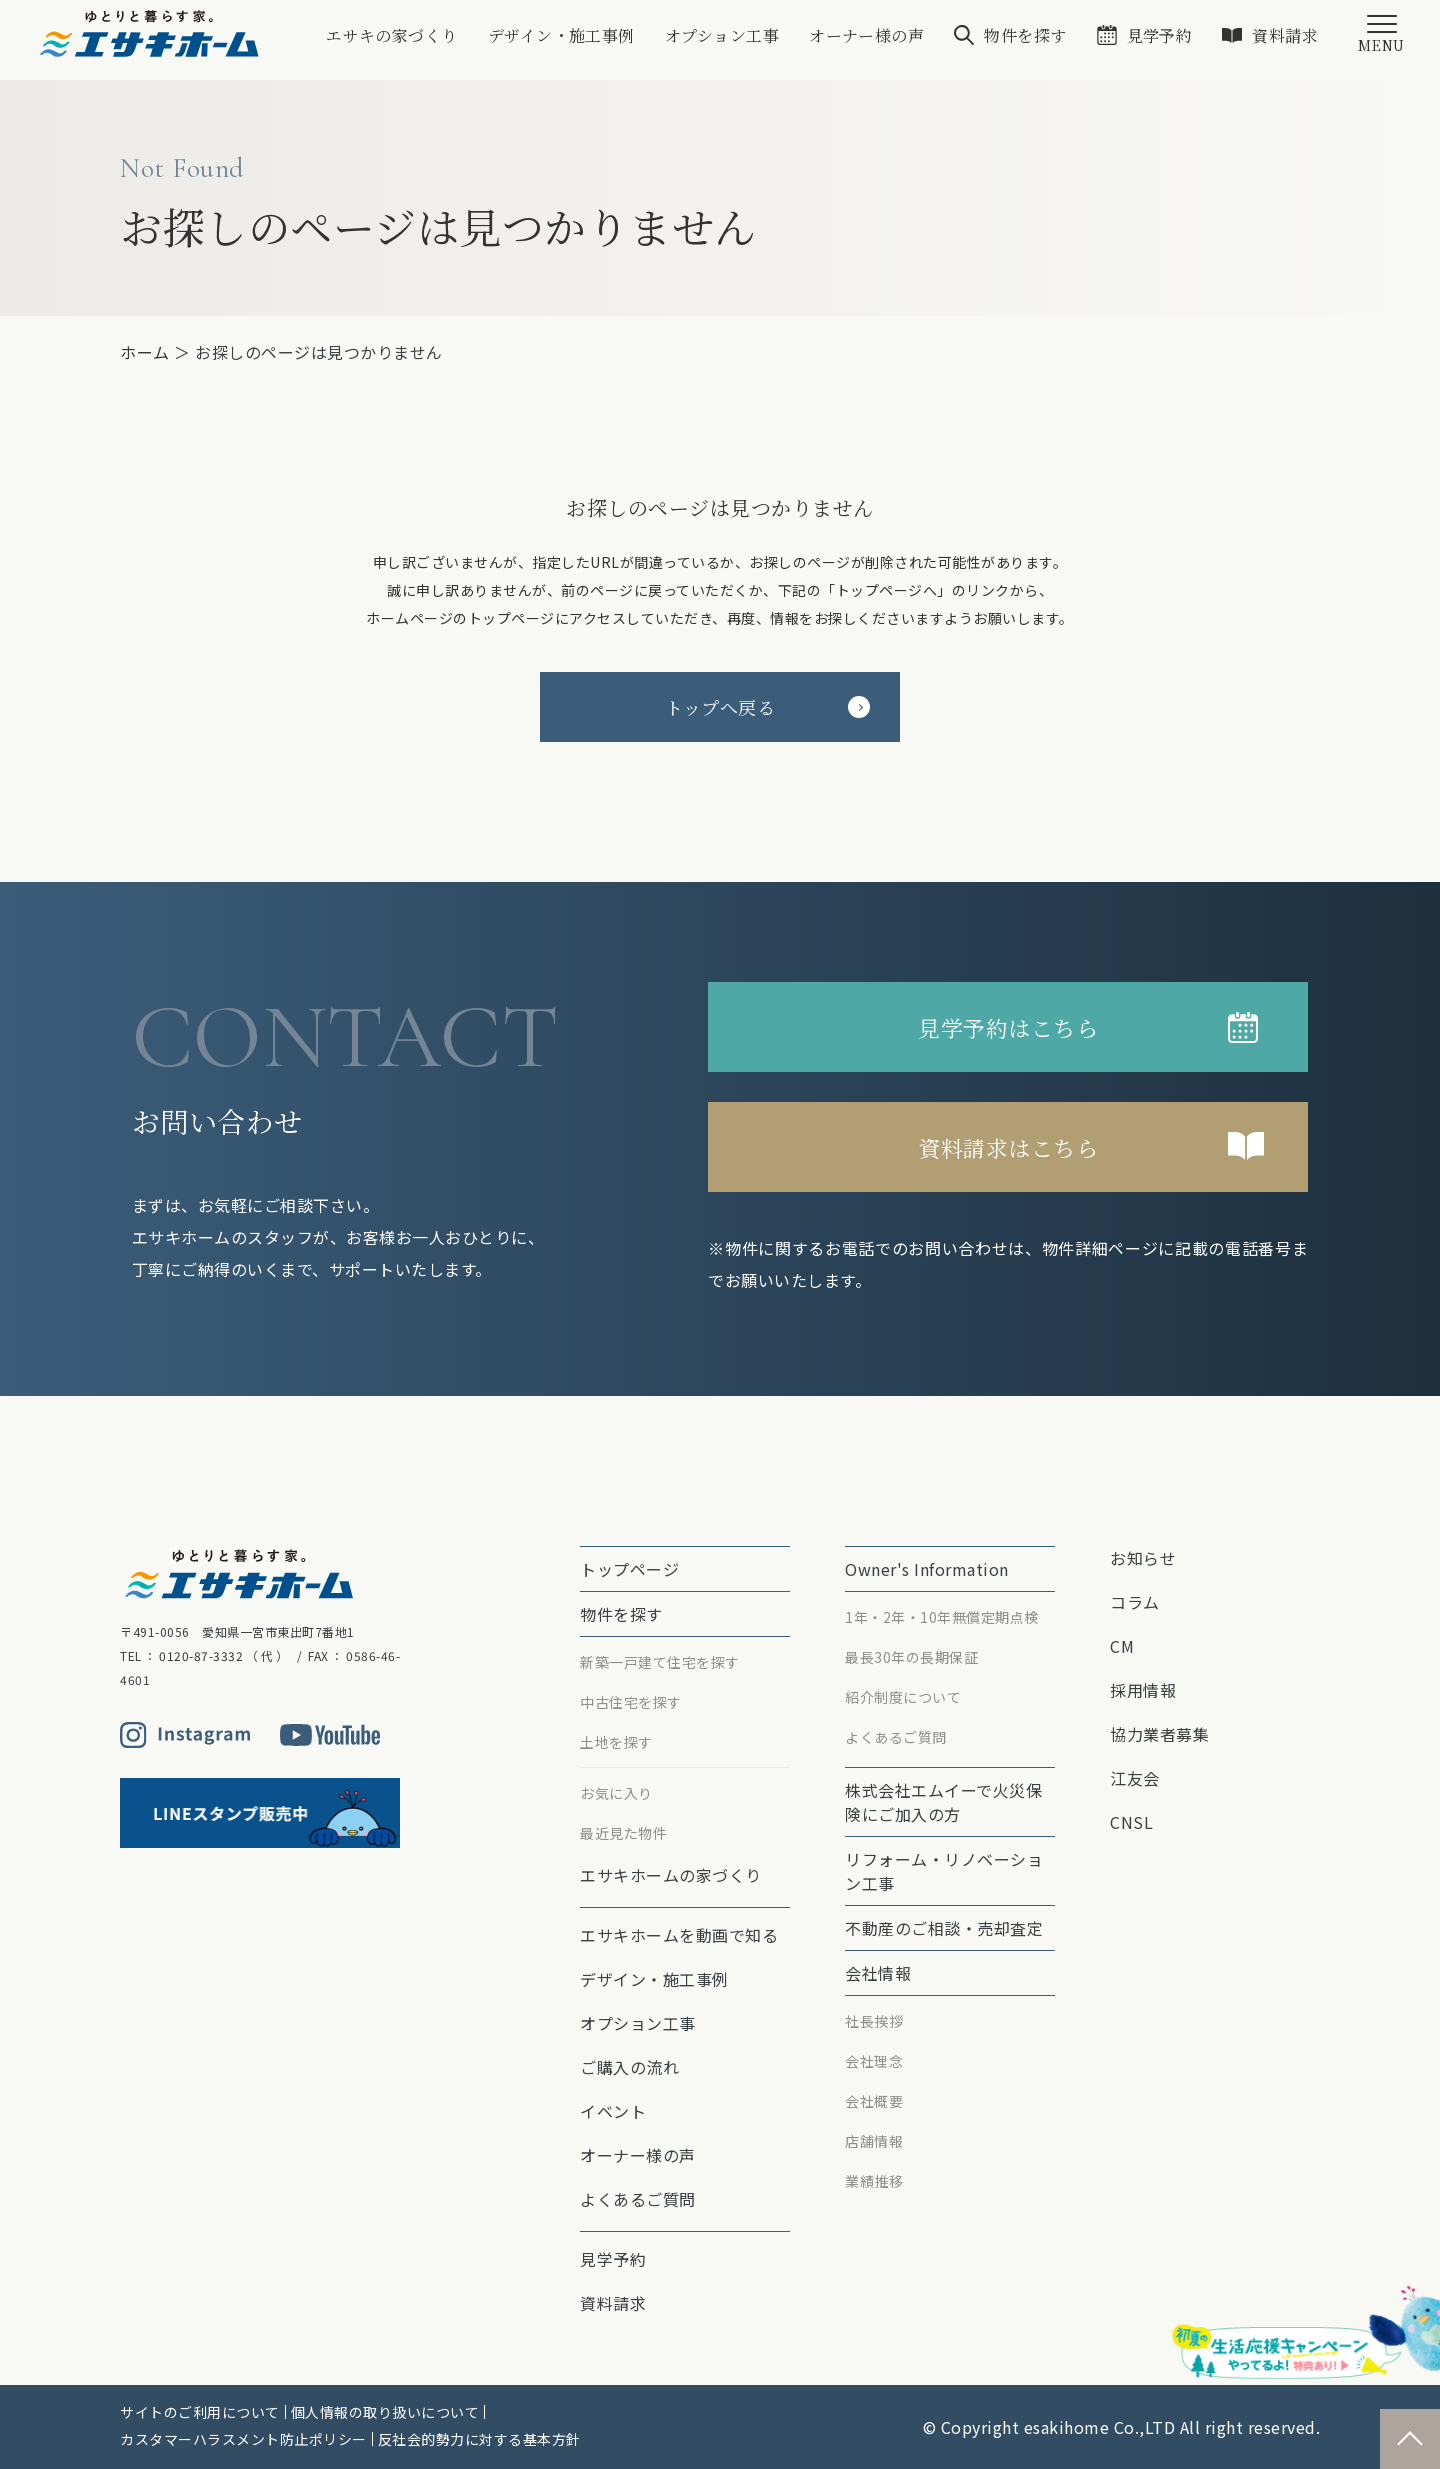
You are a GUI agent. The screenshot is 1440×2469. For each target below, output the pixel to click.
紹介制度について (903, 1697)
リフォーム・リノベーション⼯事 (944, 1871)
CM (1122, 1646)
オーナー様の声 (866, 35)
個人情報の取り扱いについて (385, 2412)
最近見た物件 (623, 1833)
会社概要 (874, 2101)
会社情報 (878, 1973)
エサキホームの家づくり (671, 1875)
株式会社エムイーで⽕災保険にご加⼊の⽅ (943, 1802)
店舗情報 (874, 2141)
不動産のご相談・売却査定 (944, 1928)
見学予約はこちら (1008, 1027)
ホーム (145, 352)
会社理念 (874, 2061)
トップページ (629, 1569)
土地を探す (616, 1742)
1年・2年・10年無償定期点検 (942, 1617)
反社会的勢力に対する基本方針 (479, 2439)
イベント (613, 2111)
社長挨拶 (874, 2021)
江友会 (1135, 1778)
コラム (1135, 1602)
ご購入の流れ (629, 2067)
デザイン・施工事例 (560, 35)
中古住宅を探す (631, 1702)
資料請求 (1285, 35)
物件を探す (1025, 35)
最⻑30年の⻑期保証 (911, 1657)
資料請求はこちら (1008, 1147)
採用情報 (1143, 1690)
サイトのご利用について (200, 2412)
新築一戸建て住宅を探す (660, 1662)
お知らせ (1143, 1558)
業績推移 (874, 2181)
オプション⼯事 (721, 35)
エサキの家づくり (390, 35)
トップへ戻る (767, 707)
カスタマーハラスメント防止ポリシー (243, 2439)
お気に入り (616, 1793)
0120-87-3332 (201, 1655)
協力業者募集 (1159, 1734)
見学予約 (1159, 35)
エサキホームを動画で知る (679, 1935)
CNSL (1131, 1822)
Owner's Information (927, 1569)
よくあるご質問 (638, 2199)
